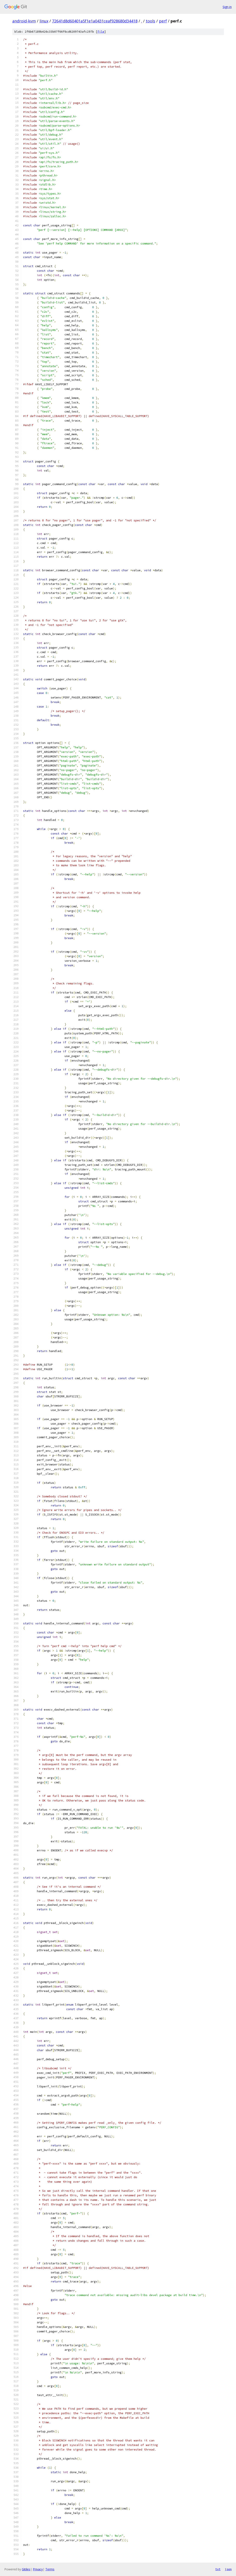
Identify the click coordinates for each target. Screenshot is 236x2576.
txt (217, 2569)
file (100, 31)
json (228, 2569)
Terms (49, 2569)
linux (44, 21)
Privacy (38, 2569)
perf (163, 21)
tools (150, 21)
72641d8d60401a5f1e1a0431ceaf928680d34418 (95, 21)
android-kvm (24, 21)
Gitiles (26, 2569)
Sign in (227, 7)
